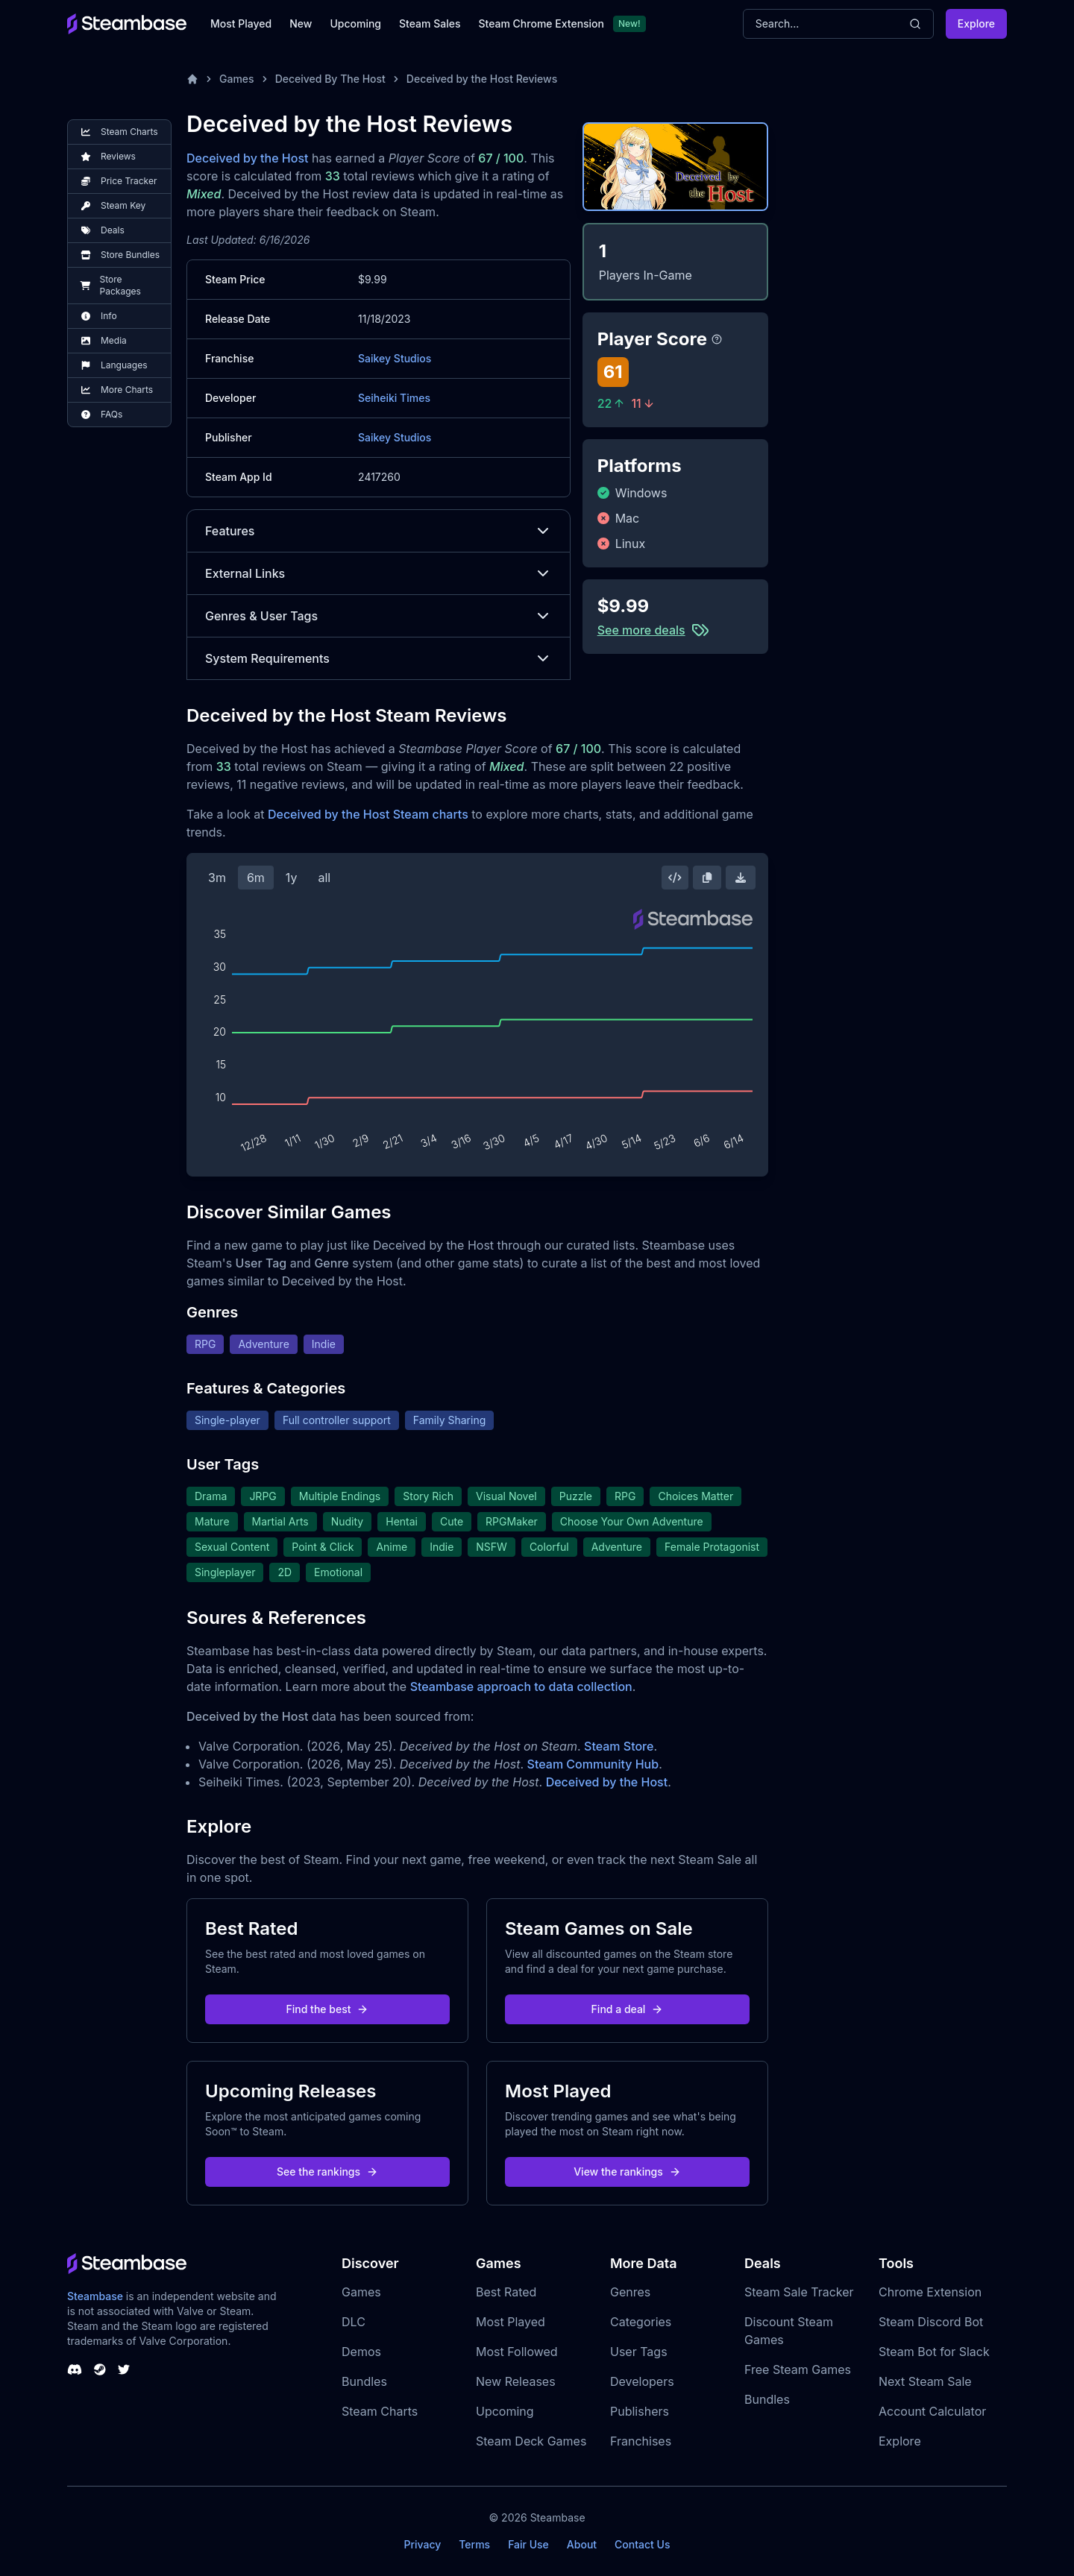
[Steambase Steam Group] (100, 2369)
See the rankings (327, 2171)
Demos (361, 2351)
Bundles (364, 2381)
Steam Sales (429, 23)
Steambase (95, 2296)
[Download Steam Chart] (741, 877)
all (324, 877)
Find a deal (627, 2009)
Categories (640, 2321)
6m (256, 877)
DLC (353, 2321)
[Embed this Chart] (675, 877)
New (300, 23)
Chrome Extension (930, 2291)
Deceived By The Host (330, 78)
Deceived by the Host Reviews (481, 78)
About (582, 2544)
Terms (474, 2544)
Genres (630, 2291)
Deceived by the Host (247, 158)
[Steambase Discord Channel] (74, 2369)
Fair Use (528, 2544)
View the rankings (627, 2171)
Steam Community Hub (593, 1764)
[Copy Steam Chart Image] (707, 877)
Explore (976, 23)
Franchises (640, 2441)
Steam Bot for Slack (934, 2351)
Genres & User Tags (378, 616)
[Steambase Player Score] (717, 339)
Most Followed (517, 2351)
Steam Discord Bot (931, 2321)
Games (236, 78)
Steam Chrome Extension (541, 23)
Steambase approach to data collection (521, 1686)
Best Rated (506, 2291)
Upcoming (355, 23)
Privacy (422, 2544)
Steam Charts (380, 2411)
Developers (642, 2381)
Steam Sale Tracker (799, 2291)
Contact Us (642, 2544)
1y (292, 877)
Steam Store (618, 1746)
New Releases (516, 2381)
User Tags (639, 2351)
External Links (378, 573)
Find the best (327, 2009)
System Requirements (378, 658)
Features (378, 531)
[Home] (192, 79)
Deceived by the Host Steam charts (368, 814)
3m (217, 877)
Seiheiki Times (394, 397)
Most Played (240, 23)
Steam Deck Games (531, 2441)
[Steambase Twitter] (124, 2369)
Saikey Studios (394, 358)
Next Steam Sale (925, 2381)
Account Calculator (932, 2411)
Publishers (639, 2411)
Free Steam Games (797, 2369)
